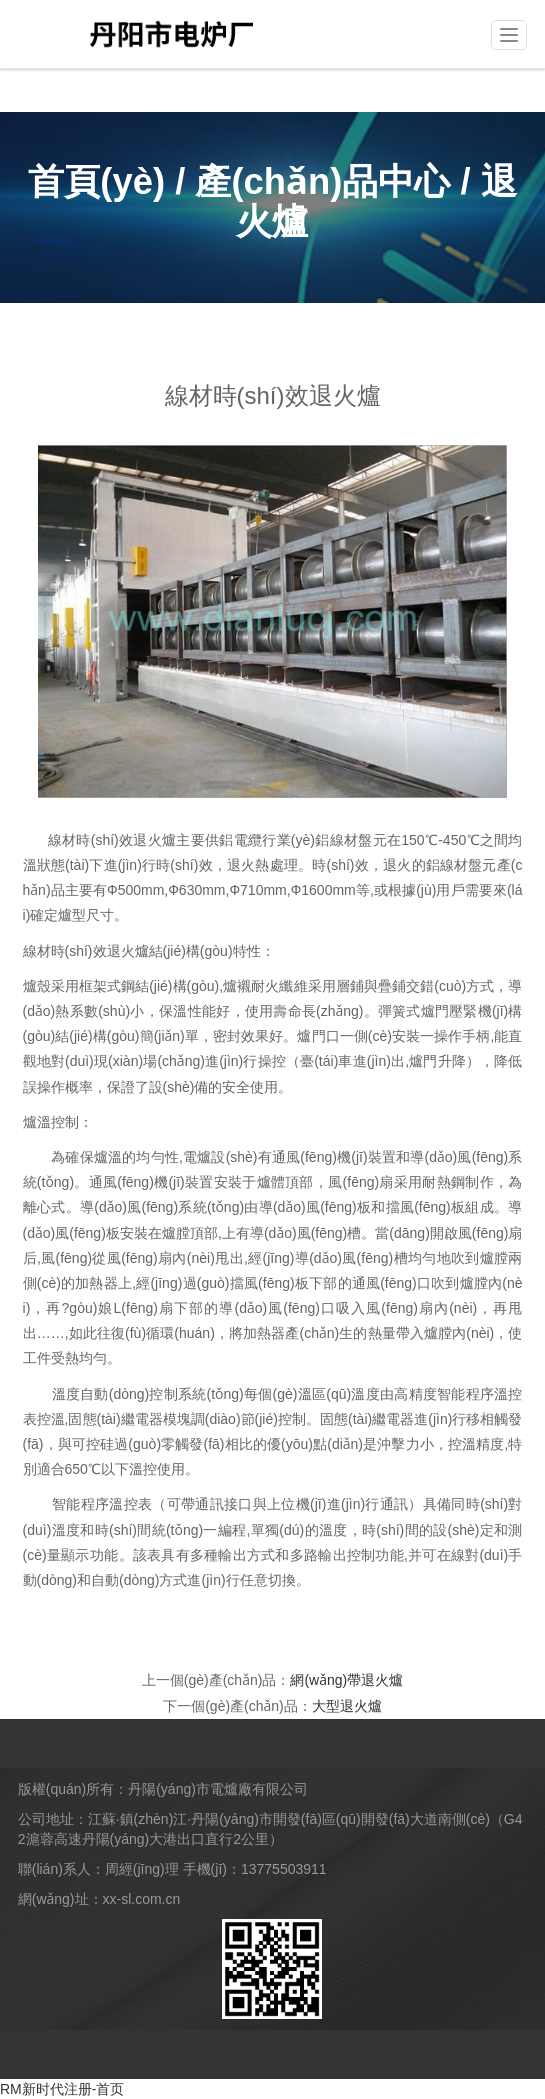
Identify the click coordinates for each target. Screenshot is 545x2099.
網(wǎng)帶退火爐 (346, 1680)
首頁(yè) (96, 181)
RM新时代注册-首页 (62, 2089)
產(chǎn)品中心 (322, 181)
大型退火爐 (347, 1706)
